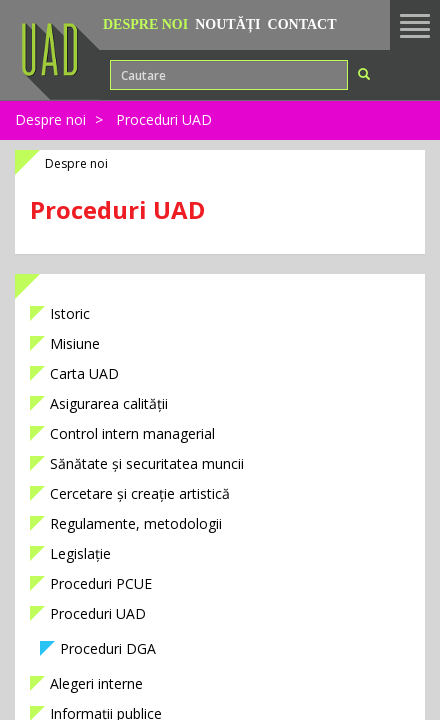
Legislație (80, 553)
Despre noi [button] (145, 24)
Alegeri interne (96, 683)
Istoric (70, 313)
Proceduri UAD (164, 119)
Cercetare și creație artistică (140, 493)
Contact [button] (302, 24)
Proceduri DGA (108, 648)
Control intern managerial (132, 433)
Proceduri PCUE (101, 583)
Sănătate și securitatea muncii (147, 463)
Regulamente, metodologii (136, 523)
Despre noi (50, 119)
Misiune (75, 343)
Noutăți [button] (227, 24)
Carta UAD (84, 373)
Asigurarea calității (109, 403)
